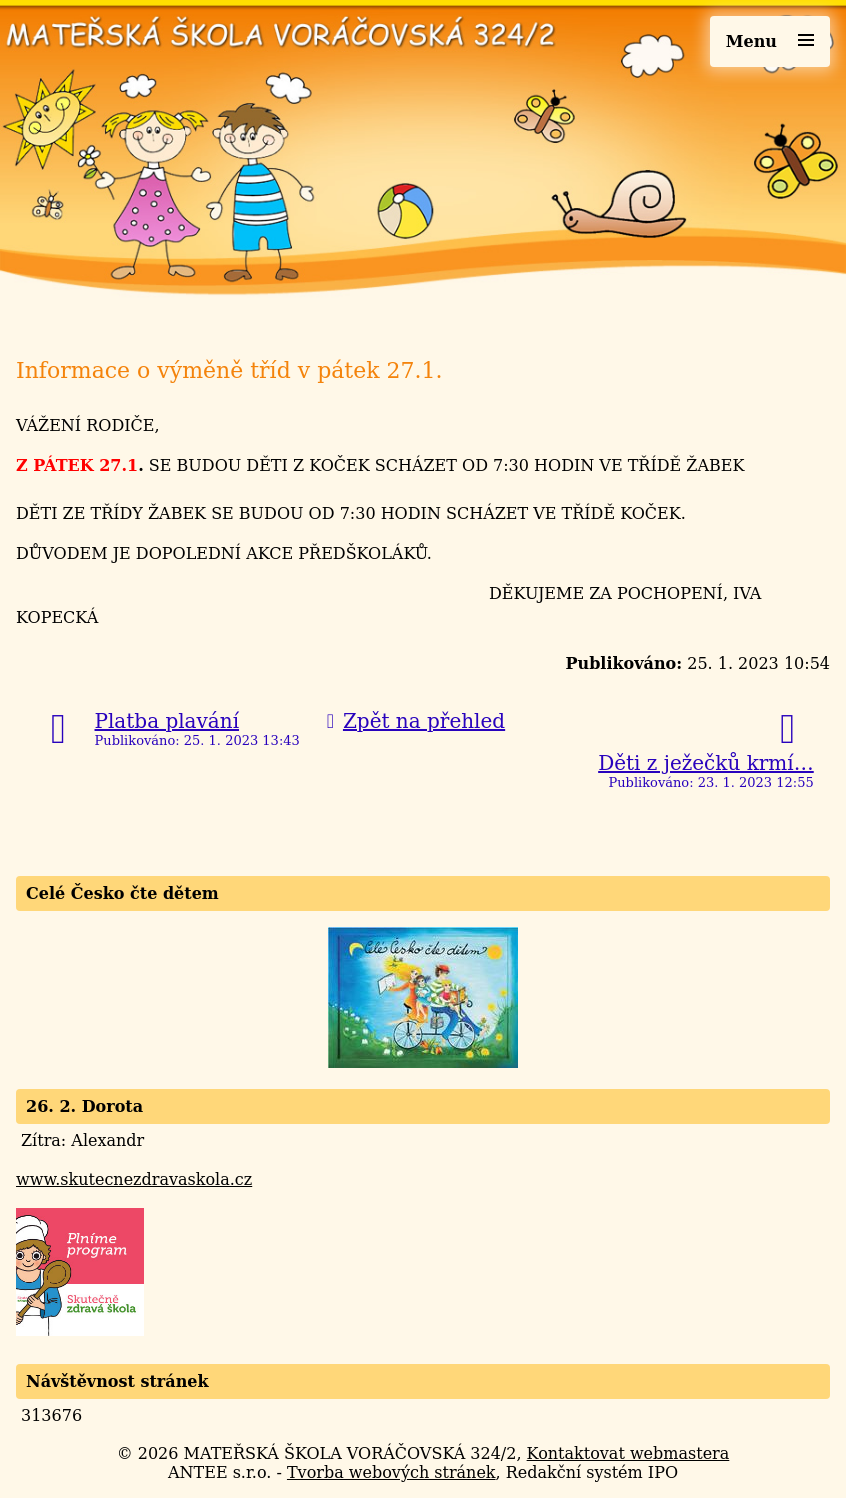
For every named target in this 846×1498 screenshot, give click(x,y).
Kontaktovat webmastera (628, 1453)
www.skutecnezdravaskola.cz (134, 1179)
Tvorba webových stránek (391, 1472)
